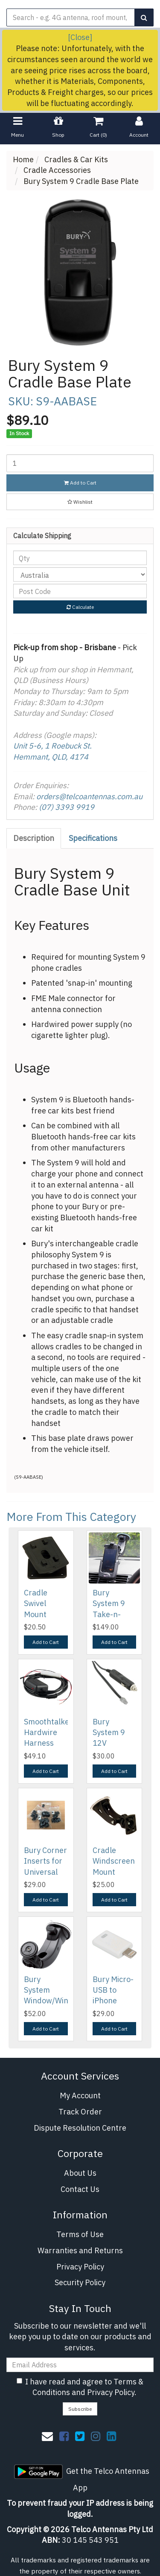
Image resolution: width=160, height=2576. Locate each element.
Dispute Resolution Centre (80, 2128)
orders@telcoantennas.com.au (89, 796)
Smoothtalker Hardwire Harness (48, 1732)
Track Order (80, 2112)
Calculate (80, 607)
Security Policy (80, 2282)
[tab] (34, 838)
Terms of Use (80, 2234)
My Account (80, 2095)
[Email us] (47, 2436)
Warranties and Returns (80, 2250)
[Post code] (80, 591)
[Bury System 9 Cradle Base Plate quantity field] (80, 463)
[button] (80, 501)
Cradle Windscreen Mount (114, 1860)
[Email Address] (80, 2365)
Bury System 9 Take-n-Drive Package (109, 1614)
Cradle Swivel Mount (35, 1603)
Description (33, 838)
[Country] (80, 574)
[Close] (80, 37)
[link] (64, 2436)
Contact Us (80, 2189)
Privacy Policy (80, 2267)
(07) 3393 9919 (66, 807)
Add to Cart (80, 482)
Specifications (93, 838)
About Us (80, 2173)
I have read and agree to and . (80, 2387)
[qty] (80, 558)
